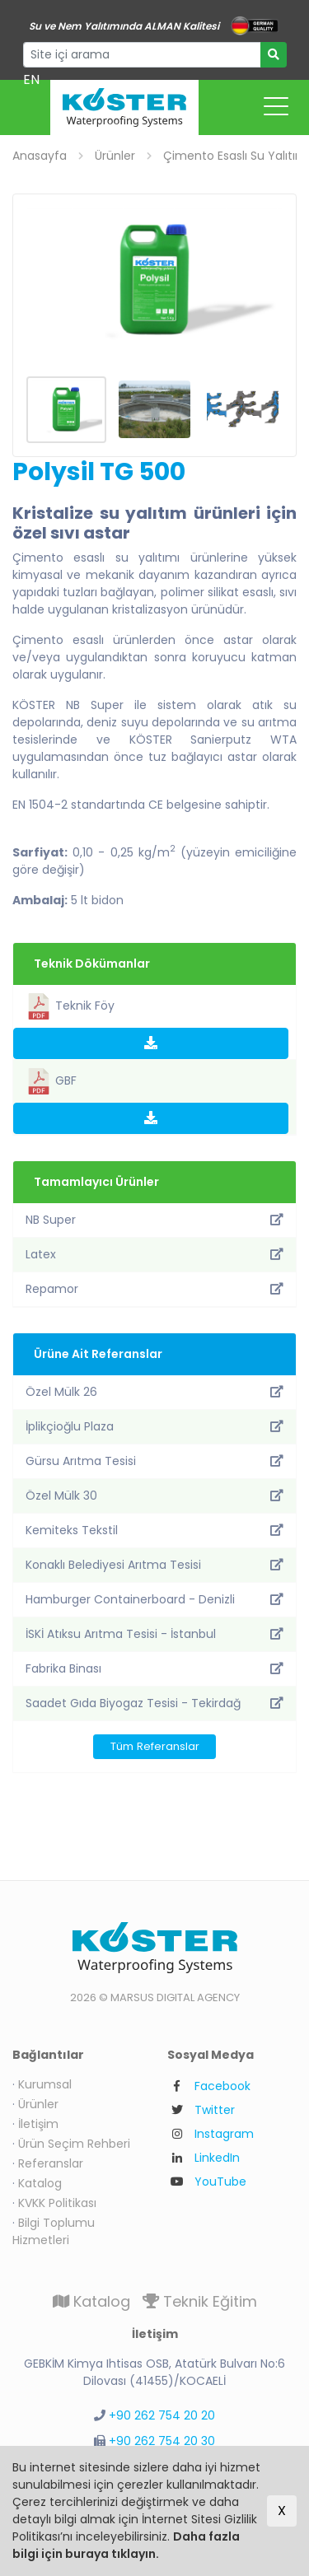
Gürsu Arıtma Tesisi (154, 1461)
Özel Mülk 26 (154, 1392)
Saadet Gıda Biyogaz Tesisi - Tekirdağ (154, 1703)
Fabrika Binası (154, 1668)
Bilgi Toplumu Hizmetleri (53, 2231)
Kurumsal (45, 2084)
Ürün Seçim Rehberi (74, 2143)
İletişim (38, 2124)
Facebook (222, 2086)
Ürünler (38, 2104)
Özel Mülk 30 (154, 1495)
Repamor (154, 1289)
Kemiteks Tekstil (154, 1530)
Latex (154, 1254)
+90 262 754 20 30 (162, 2441)
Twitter (214, 2110)
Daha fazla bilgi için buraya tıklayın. (126, 2545)
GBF (51, 1081)
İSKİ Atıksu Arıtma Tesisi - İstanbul (154, 1634)
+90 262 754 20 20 (162, 2415)
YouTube (220, 2181)
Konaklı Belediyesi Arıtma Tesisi (154, 1564)
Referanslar (50, 2163)
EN (31, 79)
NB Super (154, 1219)
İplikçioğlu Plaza (154, 1426)
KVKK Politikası (57, 2203)
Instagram (224, 2134)
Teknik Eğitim (200, 2301)
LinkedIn (217, 2157)
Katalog (40, 2183)
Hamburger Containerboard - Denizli (154, 1599)
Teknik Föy (70, 1006)
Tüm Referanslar (154, 1746)
